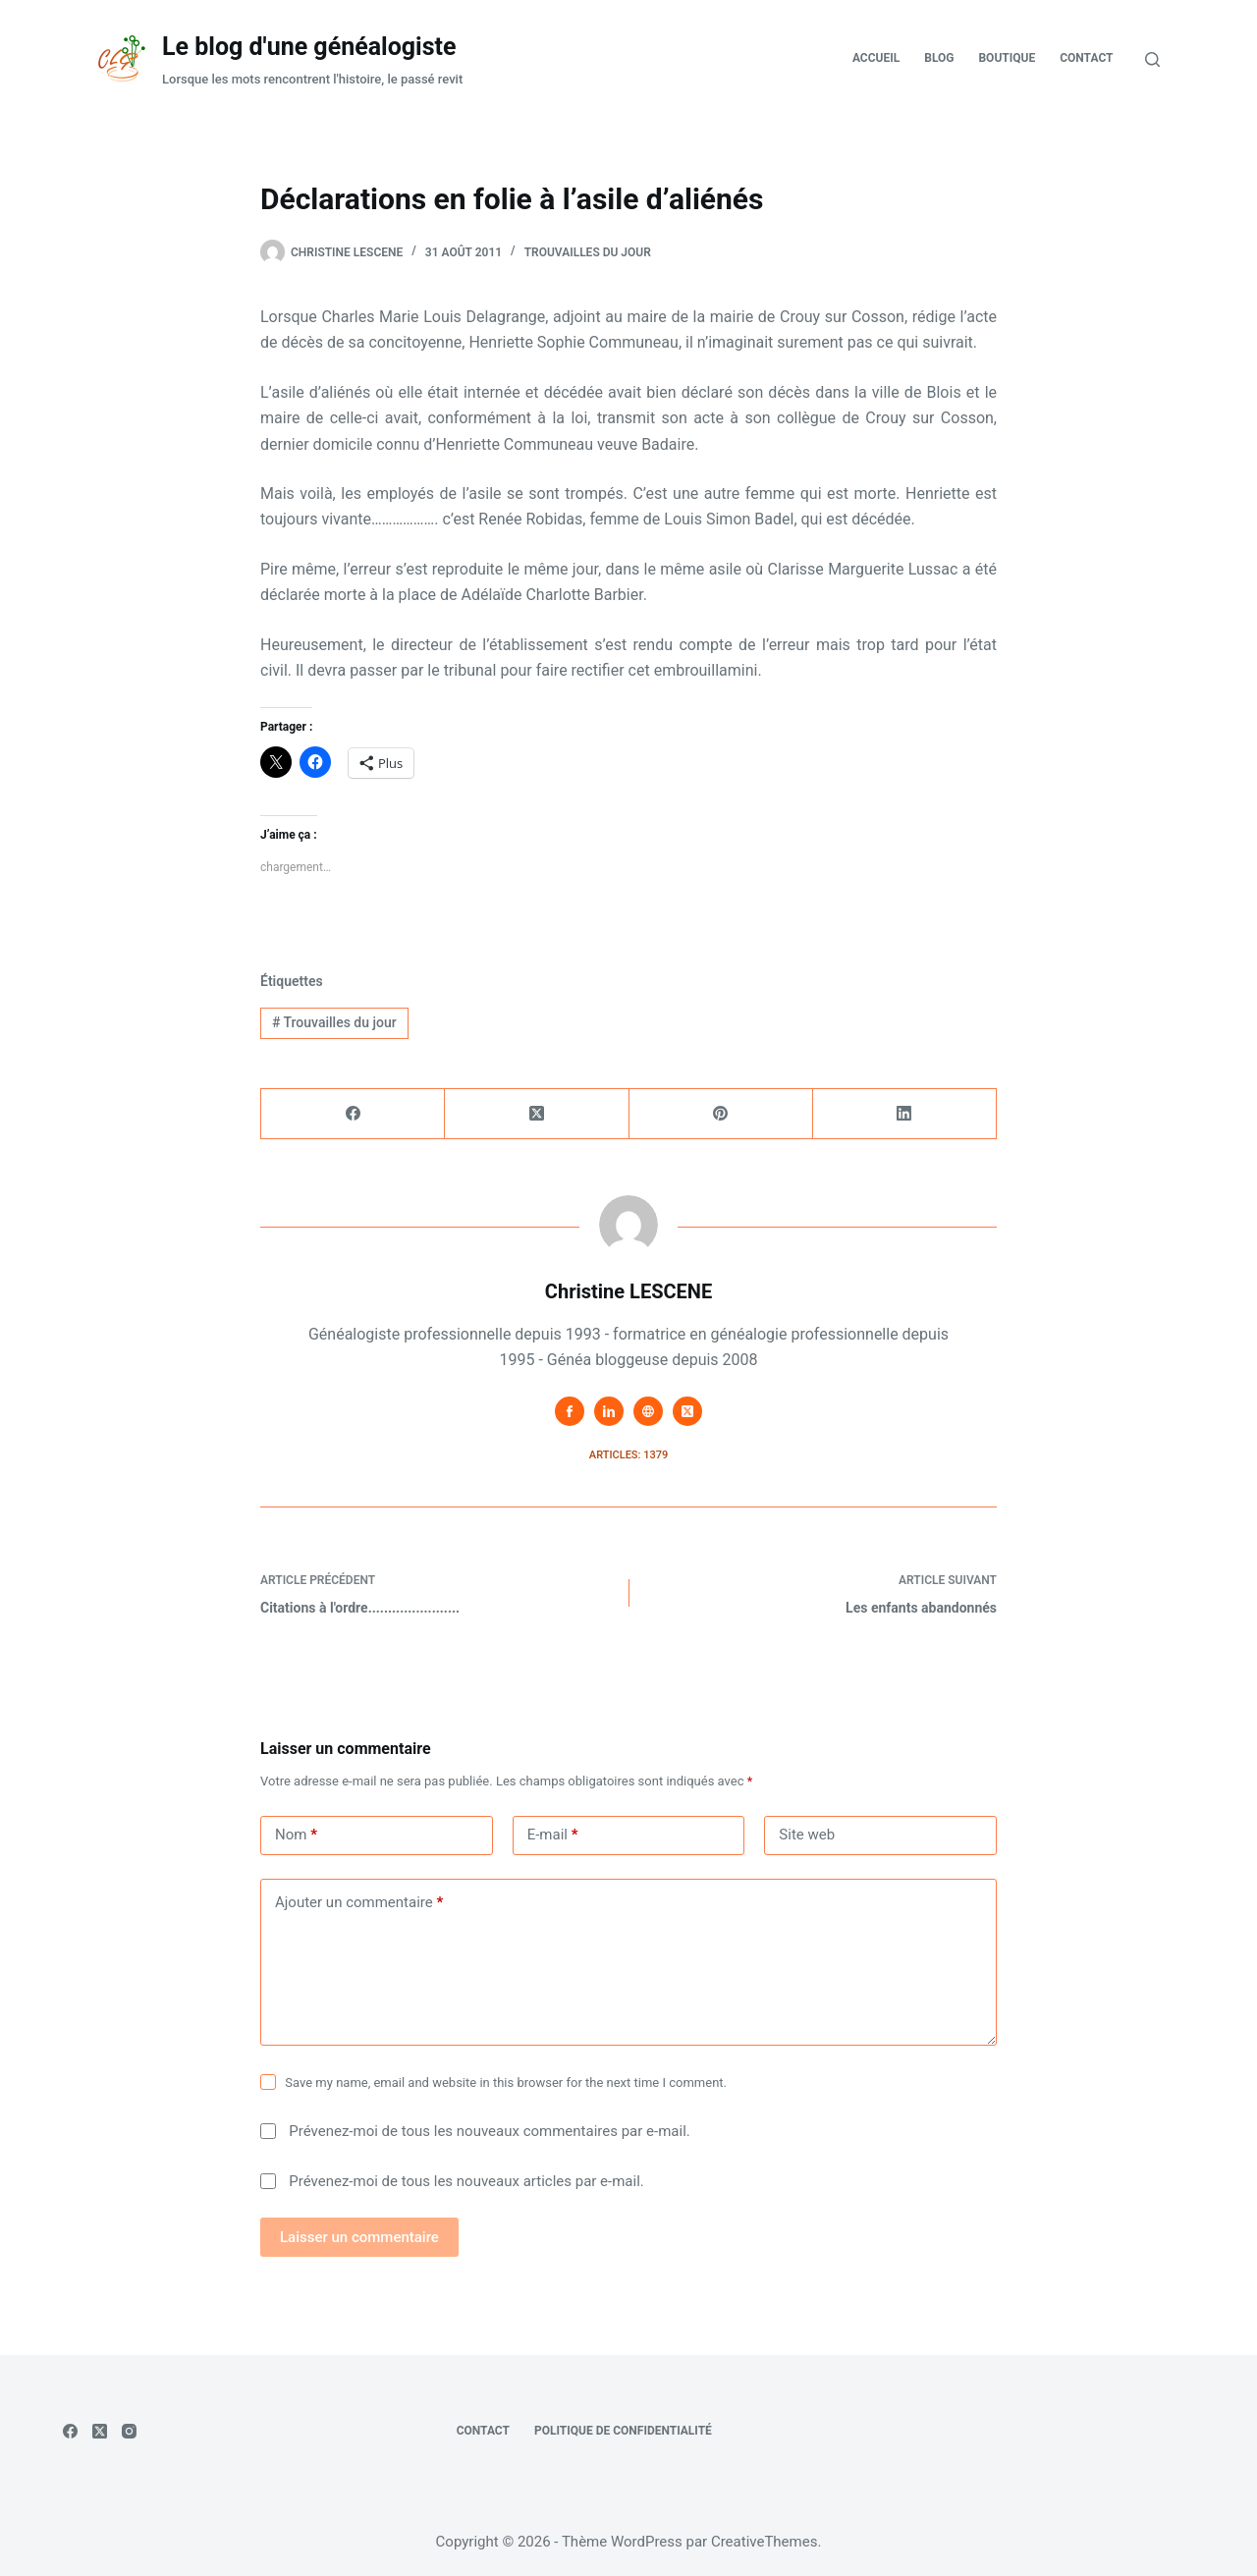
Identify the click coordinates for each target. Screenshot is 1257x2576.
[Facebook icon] (569, 1411)
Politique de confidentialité (623, 2431)
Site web (807, 1834)
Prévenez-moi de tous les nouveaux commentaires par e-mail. (489, 2131)
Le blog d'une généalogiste (309, 46)
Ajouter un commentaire (359, 1903)
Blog (939, 58)
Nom (296, 1835)
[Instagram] (129, 2431)
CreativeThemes (764, 2541)
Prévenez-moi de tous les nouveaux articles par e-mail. (466, 2181)
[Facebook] (353, 1114)
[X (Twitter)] (536, 1114)
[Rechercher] (1152, 59)
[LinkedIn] (905, 1114)
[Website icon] (648, 1411)
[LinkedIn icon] (609, 1411)
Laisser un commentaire (359, 2237)
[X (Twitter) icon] (687, 1411)
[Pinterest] (721, 1114)
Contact (1086, 58)
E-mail (552, 1835)
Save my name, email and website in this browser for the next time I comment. (506, 2082)
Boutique (1006, 58)
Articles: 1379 (628, 1455)
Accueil (876, 58)
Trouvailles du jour (587, 252)
